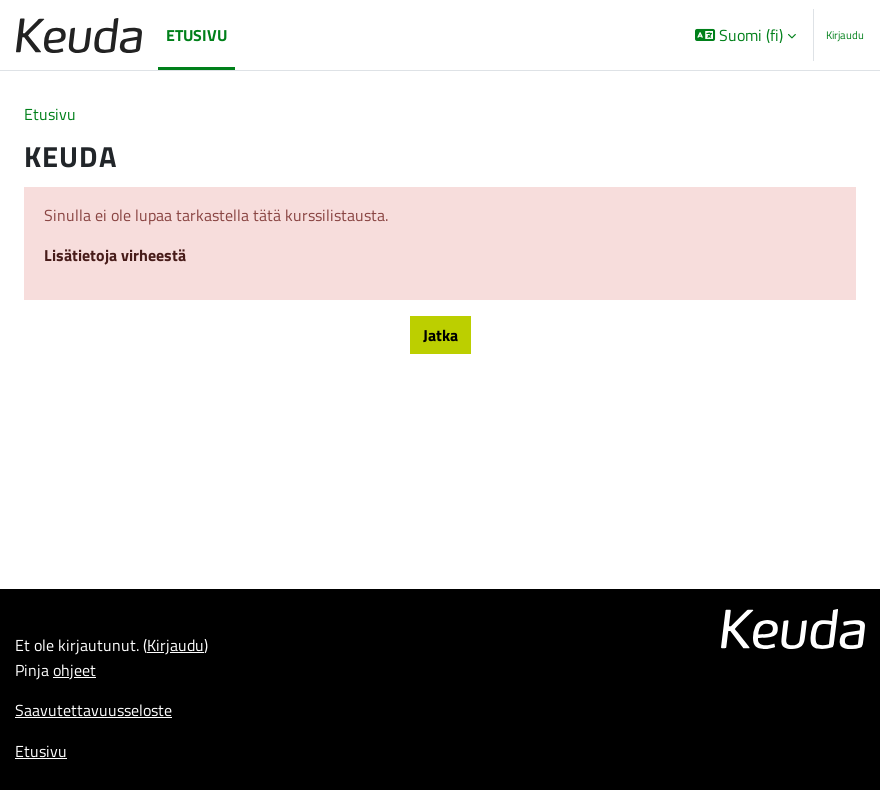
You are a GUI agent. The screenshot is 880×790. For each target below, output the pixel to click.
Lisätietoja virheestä (115, 254)
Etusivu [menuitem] (196, 34)
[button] (745, 35)
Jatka (440, 334)
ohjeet (74, 669)
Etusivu (50, 113)
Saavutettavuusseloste (93, 709)
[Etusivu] (79, 35)
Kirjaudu (845, 35)
